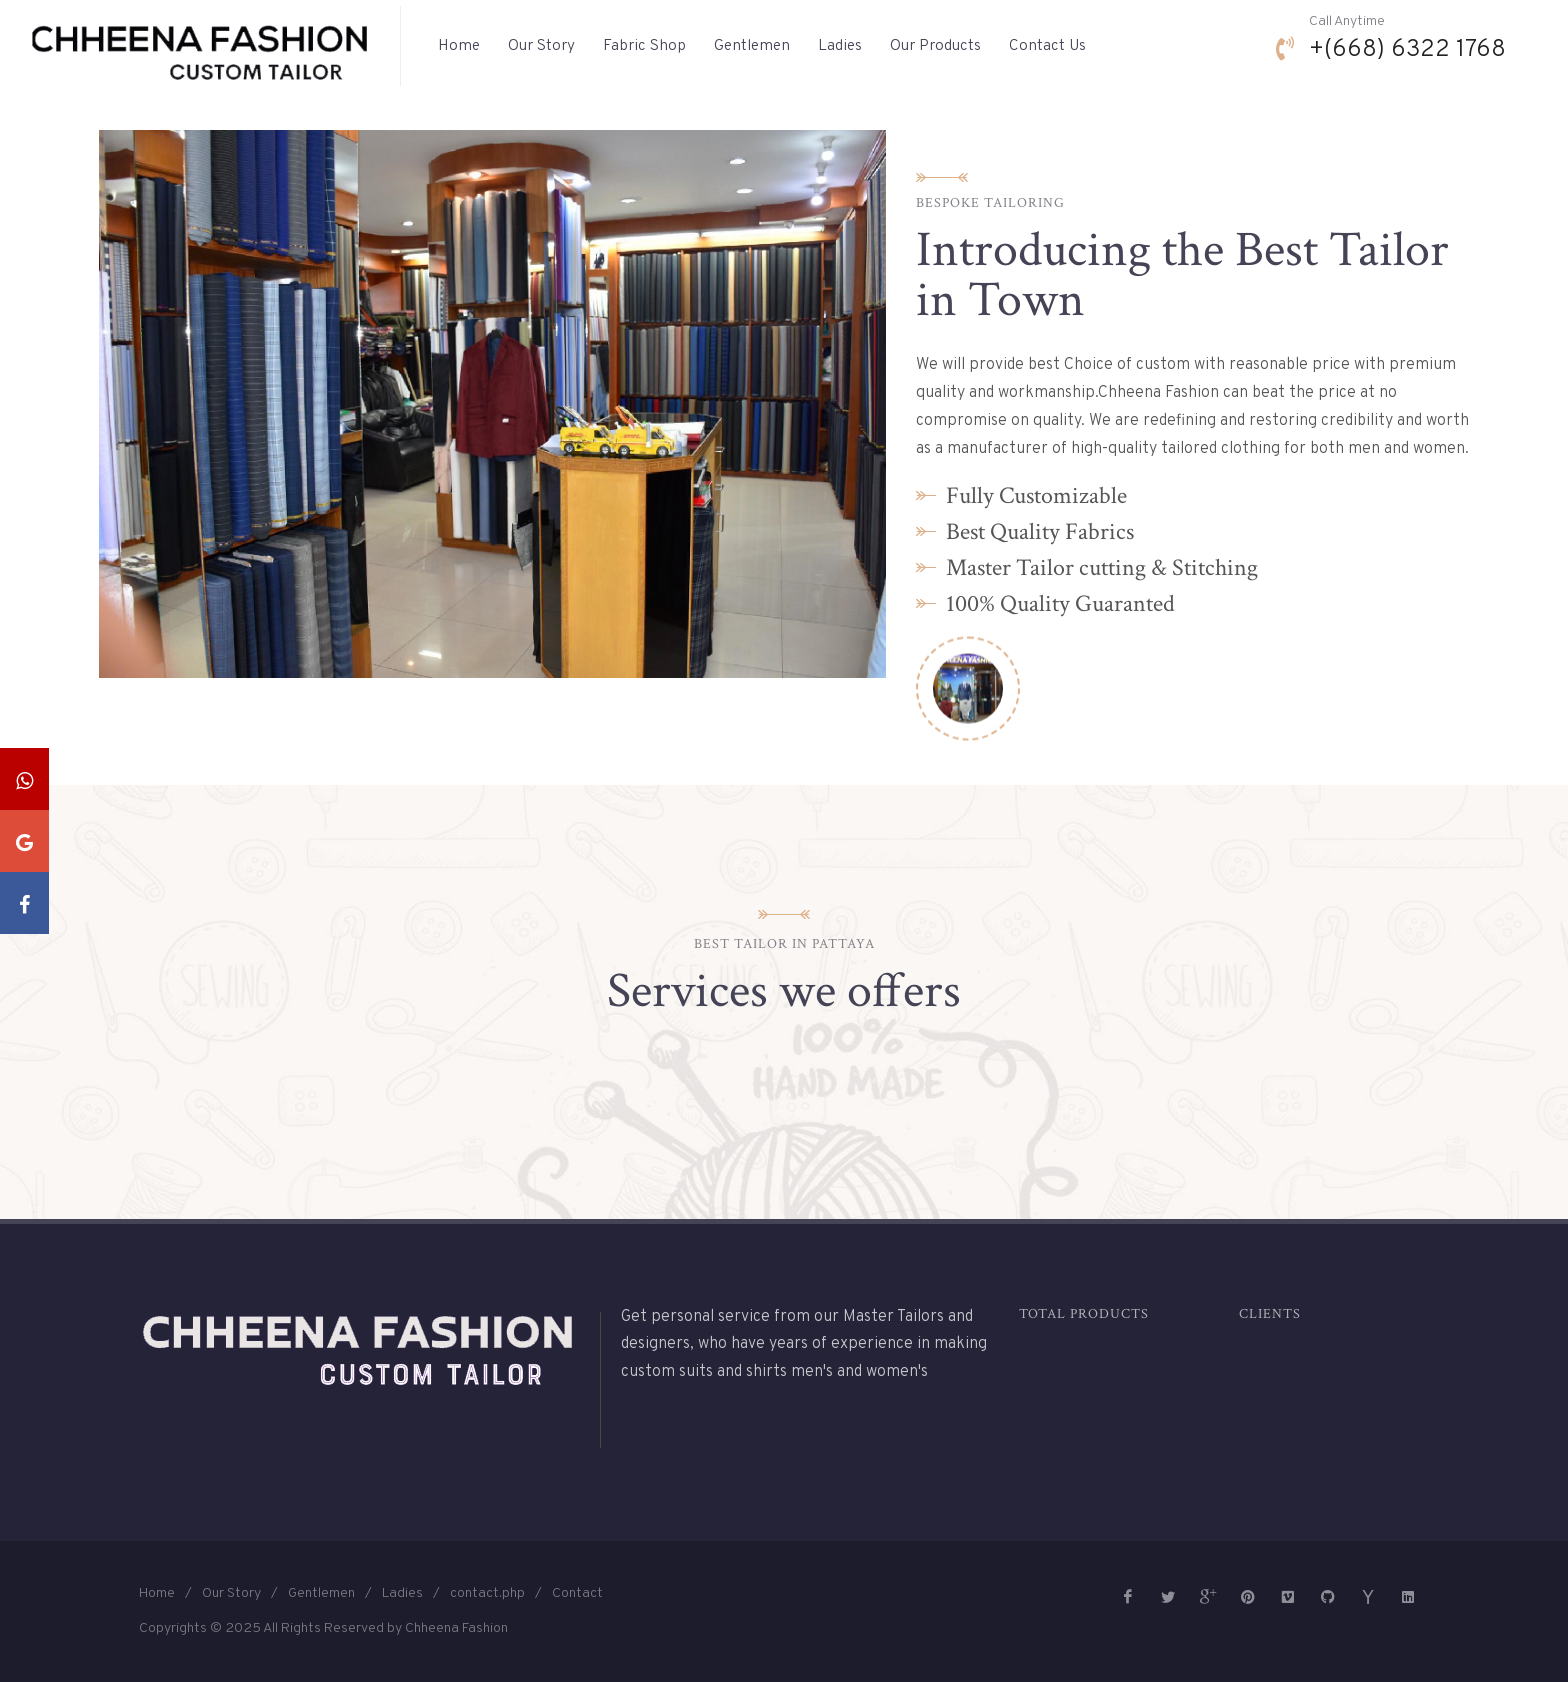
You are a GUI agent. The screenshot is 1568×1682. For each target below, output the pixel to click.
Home (157, 1593)
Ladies (402, 1593)
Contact (577, 1593)
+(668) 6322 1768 (1407, 50)
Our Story (231, 1593)
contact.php (487, 1593)
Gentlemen (321, 1593)
